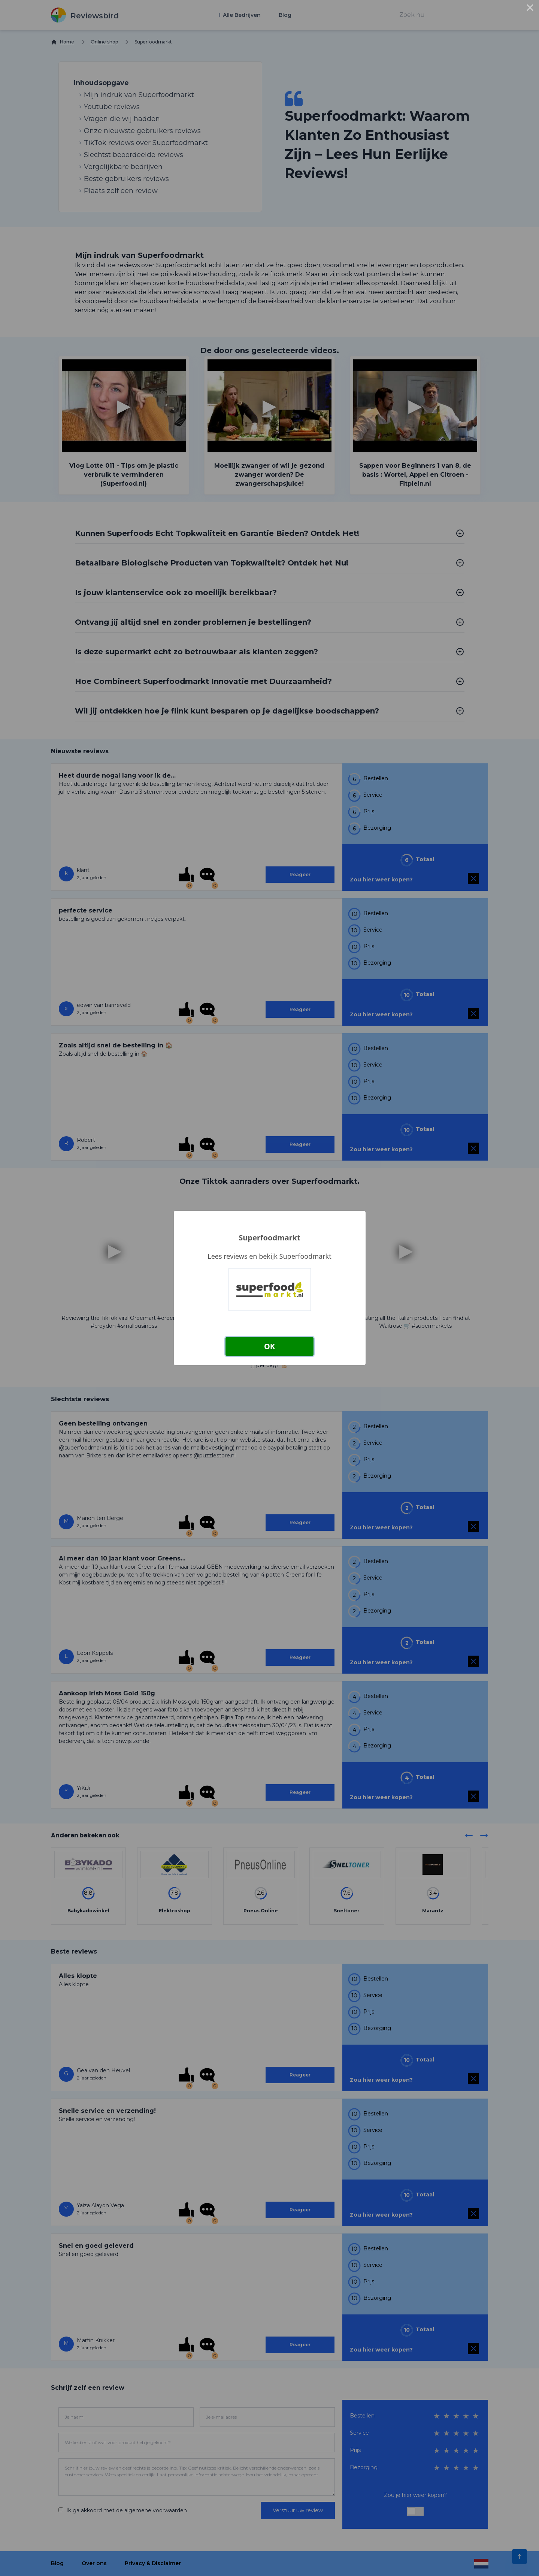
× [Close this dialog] (530, 9)
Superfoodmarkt (269, 1238)
